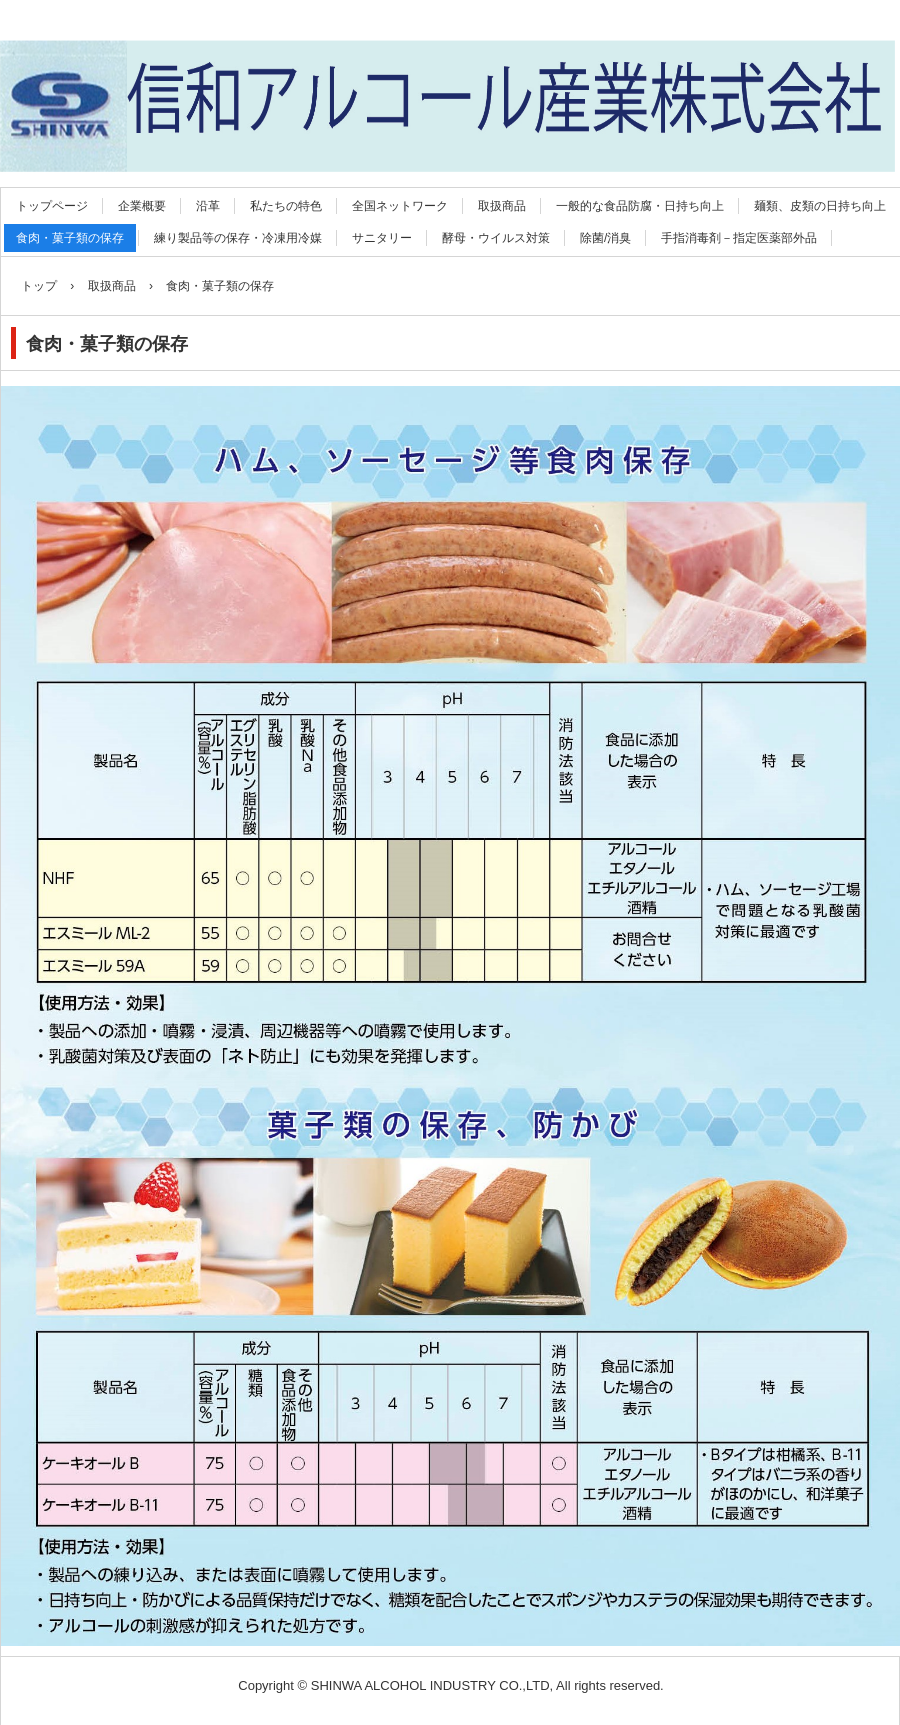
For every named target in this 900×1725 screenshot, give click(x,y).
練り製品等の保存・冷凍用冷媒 (238, 238)
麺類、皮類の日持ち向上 (820, 206)
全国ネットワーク (400, 206)
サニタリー (382, 238)
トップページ (52, 206)
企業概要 (142, 206)
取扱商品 (502, 206)
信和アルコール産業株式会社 (447, 20)
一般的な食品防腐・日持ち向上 (640, 206)
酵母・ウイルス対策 (496, 238)
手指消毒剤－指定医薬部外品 (739, 238)
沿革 (208, 206)
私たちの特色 (286, 206)
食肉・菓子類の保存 (70, 238)
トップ (39, 286)
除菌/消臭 (605, 238)
